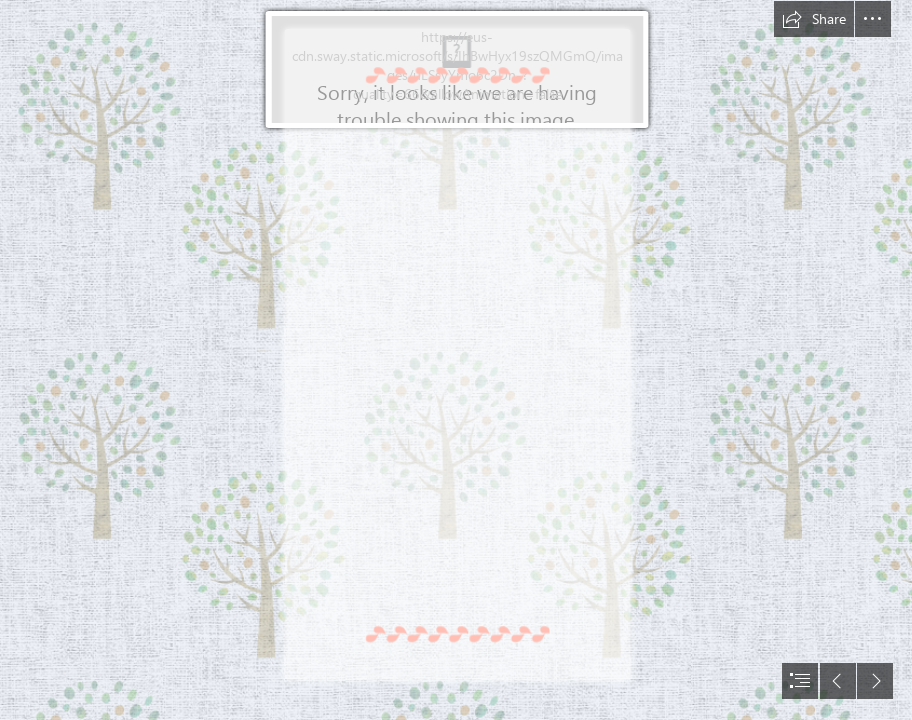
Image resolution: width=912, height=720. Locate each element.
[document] (456, 360)
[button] (814, 19)
